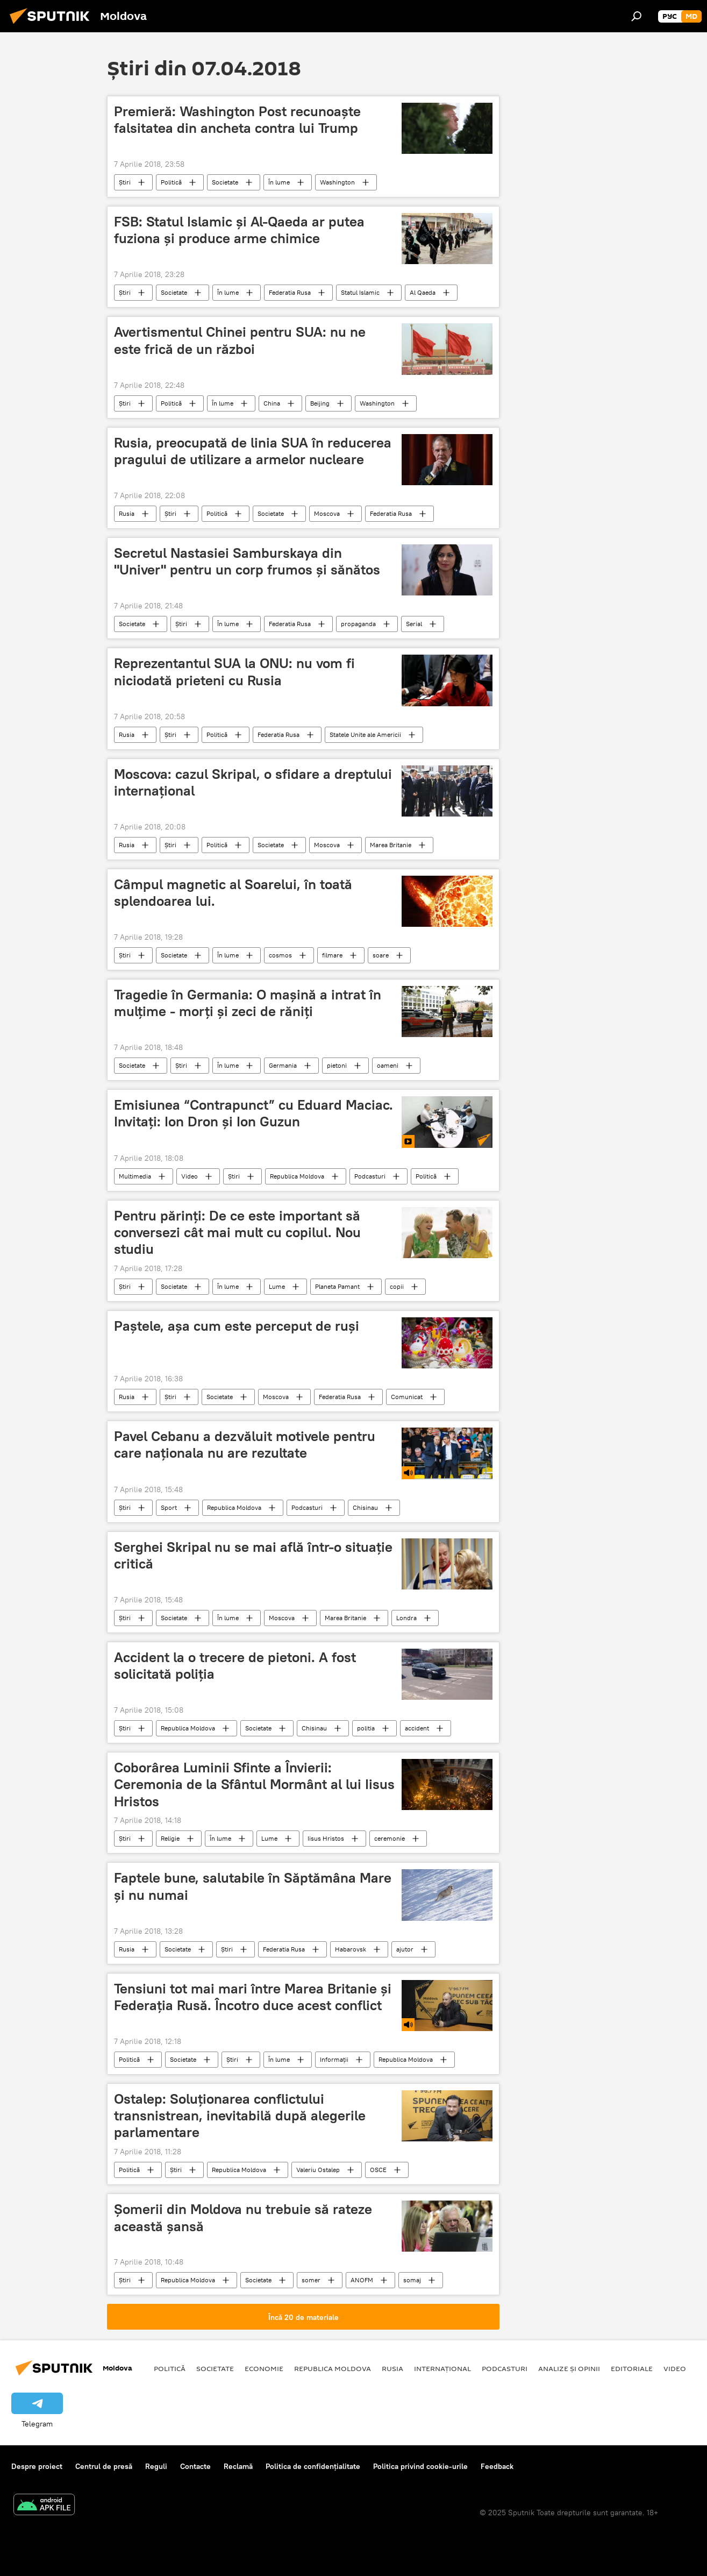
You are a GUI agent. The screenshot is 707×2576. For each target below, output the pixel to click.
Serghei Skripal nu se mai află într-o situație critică (253, 1555)
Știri (125, 182)
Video (189, 1176)
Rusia (126, 513)
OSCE (378, 2170)
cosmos (280, 955)
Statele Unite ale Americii (365, 734)
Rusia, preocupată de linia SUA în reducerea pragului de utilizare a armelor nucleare (252, 451)
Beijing (320, 403)
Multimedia (135, 1176)
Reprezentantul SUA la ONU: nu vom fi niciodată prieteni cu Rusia (234, 672)
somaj (412, 2280)
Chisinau (365, 1507)
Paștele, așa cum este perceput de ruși (236, 1326)
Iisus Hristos (326, 1838)
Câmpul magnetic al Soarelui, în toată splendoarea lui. (233, 893)
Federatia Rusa (290, 292)
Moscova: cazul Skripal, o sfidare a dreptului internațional (253, 782)
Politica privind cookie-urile (420, 2466)
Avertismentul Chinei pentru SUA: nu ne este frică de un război (240, 340)
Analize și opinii (569, 2368)
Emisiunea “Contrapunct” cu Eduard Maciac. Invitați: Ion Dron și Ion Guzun (253, 1113)
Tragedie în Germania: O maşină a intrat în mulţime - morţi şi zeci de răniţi (247, 1003)
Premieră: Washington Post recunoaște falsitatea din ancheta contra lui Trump (237, 120)
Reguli (156, 2466)
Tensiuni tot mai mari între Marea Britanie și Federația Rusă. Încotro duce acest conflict (252, 1997)
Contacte (195, 2466)
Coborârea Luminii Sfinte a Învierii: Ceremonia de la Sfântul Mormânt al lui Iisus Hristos (254, 1784)
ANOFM (362, 2280)
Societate (225, 182)
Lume (277, 1286)
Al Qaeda (422, 292)
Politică (171, 182)
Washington (337, 182)
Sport (169, 1507)
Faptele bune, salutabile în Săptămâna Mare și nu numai (252, 1886)
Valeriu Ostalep (318, 2170)
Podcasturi (369, 1176)
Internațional (442, 2368)
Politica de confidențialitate (313, 2466)
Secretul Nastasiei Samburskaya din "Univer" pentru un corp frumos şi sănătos (247, 561)
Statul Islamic (360, 292)
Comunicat (407, 1397)
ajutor (404, 1949)
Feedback (497, 2466)
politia (366, 1728)
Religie (170, 1838)
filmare (332, 955)
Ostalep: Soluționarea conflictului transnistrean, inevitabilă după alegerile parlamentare (240, 2115)
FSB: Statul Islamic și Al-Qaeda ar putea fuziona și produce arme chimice (239, 230)
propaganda (358, 624)
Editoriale (632, 2368)
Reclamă (238, 2466)
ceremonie (389, 1838)
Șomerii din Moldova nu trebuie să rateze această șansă (243, 2217)
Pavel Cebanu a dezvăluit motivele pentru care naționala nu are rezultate (244, 1444)
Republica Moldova (297, 1176)
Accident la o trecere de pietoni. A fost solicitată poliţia (235, 1666)
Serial (414, 624)
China (271, 403)
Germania (283, 1065)
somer (311, 2280)
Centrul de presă (103, 2466)
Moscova (327, 513)
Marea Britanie (390, 845)
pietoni (337, 1065)
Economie (264, 2368)
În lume (279, 182)
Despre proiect (36, 2466)
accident (417, 1728)
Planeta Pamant (337, 1286)
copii (397, 1286)
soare (381, 955)
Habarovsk (350, 1949)
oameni (387, 1065)
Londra (406, 1618)
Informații (334, 2059)
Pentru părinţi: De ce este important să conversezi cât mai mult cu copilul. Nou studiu (237, 1232)
